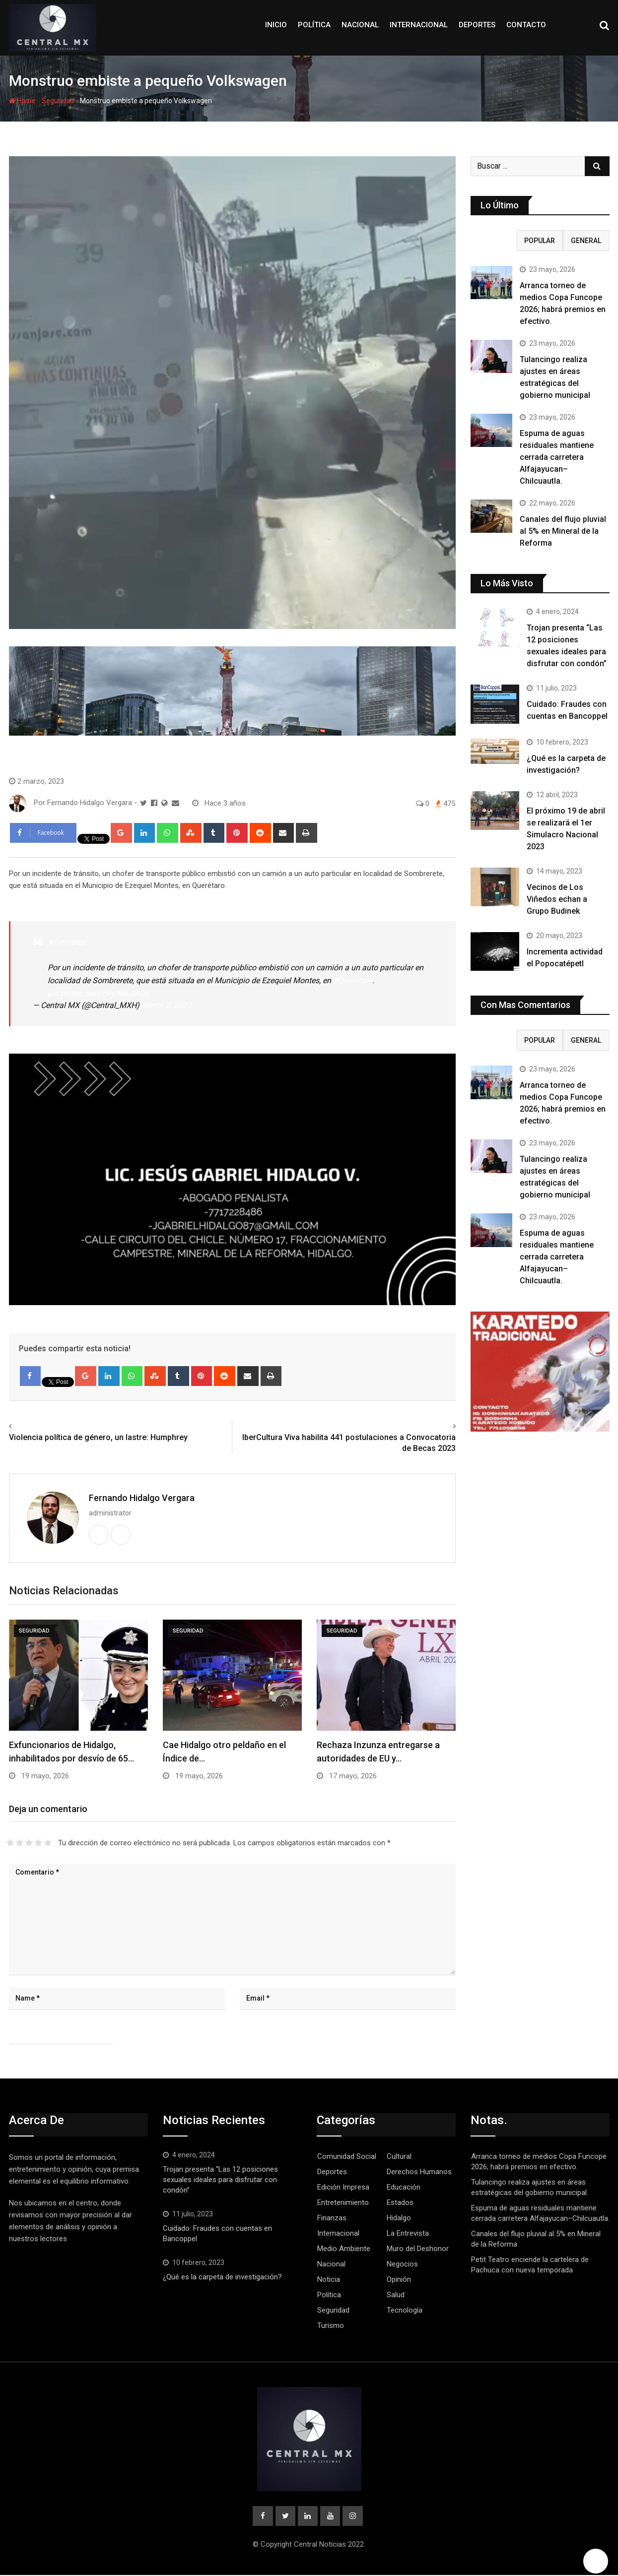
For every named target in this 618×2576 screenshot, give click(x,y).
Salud (396, 2294)
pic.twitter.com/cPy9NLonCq (98, 993)
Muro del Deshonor (418, 2248)
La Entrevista (408, 2233)
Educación (403, 2187)
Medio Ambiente (343, 2248)
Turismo (330, 2325)
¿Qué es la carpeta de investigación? (222, 2276)
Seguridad (58, 101)
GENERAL (586, 241)
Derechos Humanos (419, 2171)
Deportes (477, 24)
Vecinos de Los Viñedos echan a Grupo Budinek (557, 899)
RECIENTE (493, 241)
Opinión (399, 2279)
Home (22, 101)
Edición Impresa (343, 2187)
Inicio (276, 24)
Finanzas (331, 2217)
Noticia (328, 2279)
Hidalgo (399, 2217)
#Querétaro (352, 980)
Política (314, 24)
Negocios (402, 2264)
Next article (432, 1426)
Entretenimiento (343, 2202)
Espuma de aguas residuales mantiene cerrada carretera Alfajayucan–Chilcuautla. (557, 457)
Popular (539, 241)
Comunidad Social (346, 2156)
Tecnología (404, 2310)
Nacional (360, 24)
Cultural (399, 2156)
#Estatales (66, 942)
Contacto (526, 24)
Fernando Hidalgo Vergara (142, 1498)
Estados (400, 2202)
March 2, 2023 (166, 1005)
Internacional (419, 24)
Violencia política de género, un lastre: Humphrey (98, 1437)
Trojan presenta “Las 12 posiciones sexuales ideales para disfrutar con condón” (220, 2180)
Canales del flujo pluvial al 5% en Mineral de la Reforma (563, 531)
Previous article (38, 1426)
